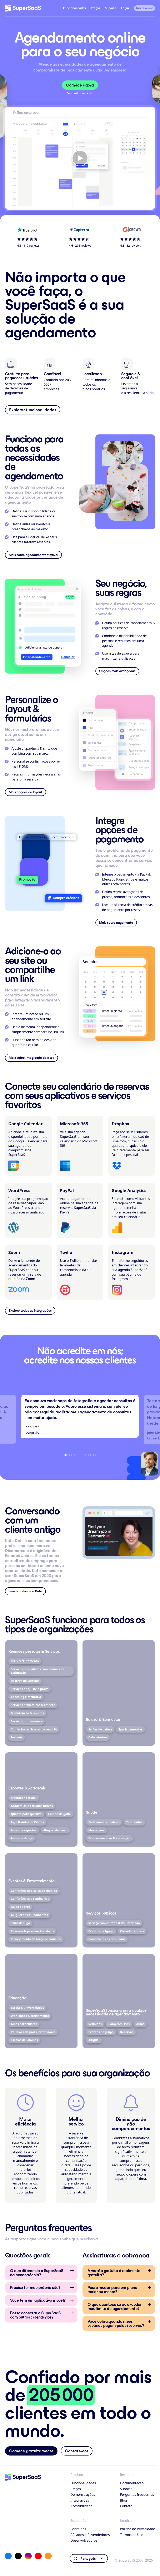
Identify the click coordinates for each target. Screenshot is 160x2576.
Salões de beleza (100, 1729)
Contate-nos (77, 2451)
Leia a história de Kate (25, 1591)
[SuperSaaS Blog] (48, 2556)
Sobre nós (78, 2529)
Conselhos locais (132, 1931)
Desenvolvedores (83, 2540)
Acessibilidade (81, 2506)
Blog (123, 2500)
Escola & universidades (27, 2008)
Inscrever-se (144, 8)
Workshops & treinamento (30, 2016)
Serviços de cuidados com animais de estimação (37, 1671)
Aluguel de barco (55, 1830)
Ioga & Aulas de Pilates (27, 1822)
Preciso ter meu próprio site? (35, 2287)
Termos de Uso (131, 2534)
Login (125, 8)
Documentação (132, 2483)
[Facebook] (8, 2556)
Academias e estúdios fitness (32, 1806)
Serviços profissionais (26, 1721)
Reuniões (95, 2024)
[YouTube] (38, 2556)
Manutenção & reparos (27, 1713)
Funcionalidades (74, 8)
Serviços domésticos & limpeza (33, 1705)
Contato (126, 2506)
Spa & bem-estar (130, 1729)
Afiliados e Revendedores (90, 2534)
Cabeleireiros (98, 1737)
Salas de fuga (20, 1923)
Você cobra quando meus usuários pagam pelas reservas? (116, 2323)
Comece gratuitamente (31, 2451)
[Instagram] (28, 2556)
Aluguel (93, 2040)
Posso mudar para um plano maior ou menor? (112, 2289)
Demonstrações (82, 2494)
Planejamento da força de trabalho (36, 1939)
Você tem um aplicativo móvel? (38, 2300)
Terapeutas (134, 1822)
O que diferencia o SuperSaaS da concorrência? (36, 2273)
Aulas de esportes (24, 1830)
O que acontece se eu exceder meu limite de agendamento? (114, 2306)
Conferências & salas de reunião (34, 1729)
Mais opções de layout (25, 792)
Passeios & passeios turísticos (32, 1931)
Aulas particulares (24, 2024)
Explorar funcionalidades (32, 410)
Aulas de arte (20, 1907)
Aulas (140, 2024)
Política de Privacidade (137, 2529)
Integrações (79, 2500)
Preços (95, 8)
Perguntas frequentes (137, 2494)
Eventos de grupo (101, 2032)
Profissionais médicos (104, 1822)
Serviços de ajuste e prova (29, 1689)
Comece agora (80, 85)
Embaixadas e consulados (106, 1939)
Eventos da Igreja (101, 1931)
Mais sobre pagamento (116, 922)
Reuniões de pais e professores (33, 2032)
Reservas (126, 2032)
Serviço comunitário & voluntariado (114, 1923)
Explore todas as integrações (30, 1310)
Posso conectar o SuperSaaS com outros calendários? (35, 2315)
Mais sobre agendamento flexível (33, 555)
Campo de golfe (59, 1814)
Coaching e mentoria (26, 1697)
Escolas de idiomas (24, 2040)
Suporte (110, 8)
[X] (18, 2556)
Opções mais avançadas (117, 671)
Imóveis (16, 1737)
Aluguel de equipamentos (29, 1915)
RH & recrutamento (25, 1661)
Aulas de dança (22, 1838)
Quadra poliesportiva (26, 1814)
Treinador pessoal (23, 1798)
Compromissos (119, 2024)
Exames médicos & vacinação (109, 1838)
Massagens (96, 1830)
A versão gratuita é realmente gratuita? (114, 2273)
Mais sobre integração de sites (31, 1057)
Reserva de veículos (25, 1681)
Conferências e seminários (30, 1899)
